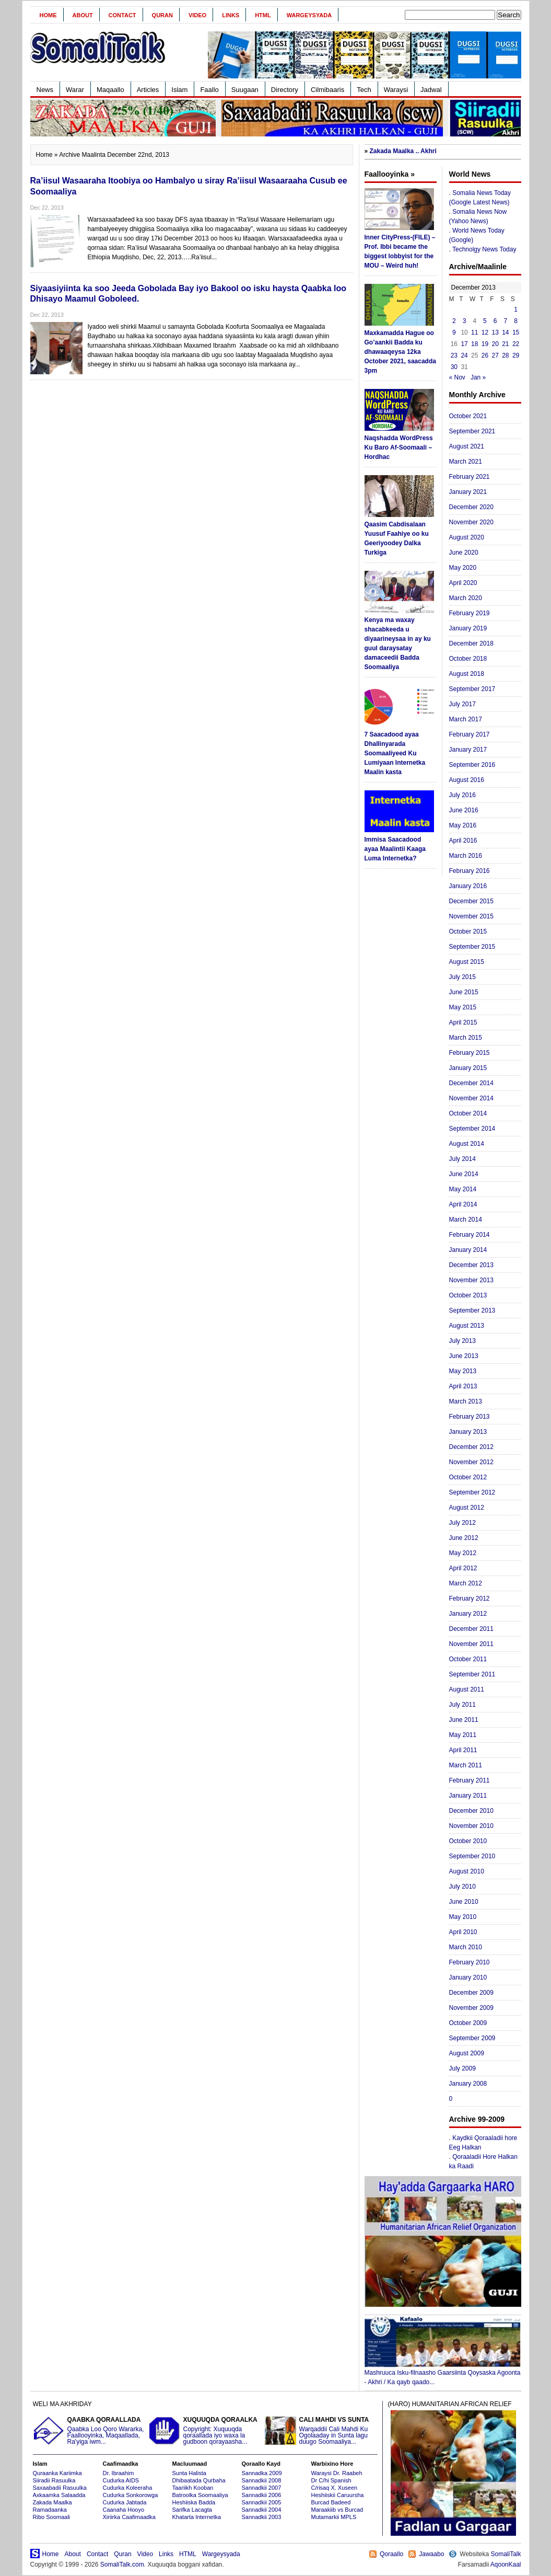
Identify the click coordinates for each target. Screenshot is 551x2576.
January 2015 (468, 1068)
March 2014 (465, 1219)
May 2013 (463, 1371)
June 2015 (463, 992)
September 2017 (472, 689)
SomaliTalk (505, 2554)
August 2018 (466, 673)
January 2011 (468, 1795)
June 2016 (463, 810)
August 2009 (466, 2053)
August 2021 (466, 446)
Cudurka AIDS (121, 2480)
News (45, 90)
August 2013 (466, 1325)
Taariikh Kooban (193, 2488)
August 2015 (466, 961)
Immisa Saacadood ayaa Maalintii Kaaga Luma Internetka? (395, 849)
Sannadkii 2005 (262, 2502)
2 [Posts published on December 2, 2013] (454, 321)
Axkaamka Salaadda (59, 2495)
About (83, 15)
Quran (162, 15)
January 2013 (468, 1431)
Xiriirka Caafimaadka (129, 2517)
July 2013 (462, 1340)
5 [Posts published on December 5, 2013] (485, 321)
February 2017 (469, 734)
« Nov (457, 377)
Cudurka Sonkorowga (130, 2495)
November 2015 (471, 916)
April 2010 (463, 1932)
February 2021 (469, 476)
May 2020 (463, 567)
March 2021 (465, 461)
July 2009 (462, 2068)
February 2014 (469, 1234)
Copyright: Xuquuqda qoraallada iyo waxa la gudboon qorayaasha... (205, 2431)
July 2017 (462, 704)
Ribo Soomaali (52, 2517)
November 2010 (471, 1826)
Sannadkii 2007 (262, 2488)
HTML (263, 15)
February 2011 (469, 1780)
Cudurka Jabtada (125, 2502)
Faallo (209, 90)
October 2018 (468, 658)
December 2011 (471, 1628)
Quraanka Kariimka (57, 2473)
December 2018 (471, 643)
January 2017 (468, 749)
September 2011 (472, 1674)
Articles (148, 90)
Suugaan (245, 90)
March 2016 (465, 855)
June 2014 (463, 1174)
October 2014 (468, 1113)
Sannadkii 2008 (262, 2480)
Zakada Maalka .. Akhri (403, 151)
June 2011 (463, 1719)
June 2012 (463, 1538)
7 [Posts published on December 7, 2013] (506, 321)
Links (230, 15)
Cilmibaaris (327, 90)
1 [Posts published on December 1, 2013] (516, 309)
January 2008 (468, 2083)
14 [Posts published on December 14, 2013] (505, 332)
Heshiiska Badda (194, 2502)
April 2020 (463, 582)
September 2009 (472, 2038)
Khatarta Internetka (196, 2517)
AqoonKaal (505, 2564)
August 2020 (466, 537)
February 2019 (469, 613)
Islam (179, 90)
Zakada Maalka (52, 2502)
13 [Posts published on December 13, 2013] (494, 332)
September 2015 (472, 946)
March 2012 (465, 1583)
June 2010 (463, 1901)
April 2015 (463, 1022)
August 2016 (466, 780)
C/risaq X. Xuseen (334, 2488)
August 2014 (466, 1143)
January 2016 (468, 886)
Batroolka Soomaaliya (200, 2495)
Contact (122, 15)
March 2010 (465, 1947)
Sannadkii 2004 (262, 2509)
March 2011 (465, 1765)
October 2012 (468, 1477)
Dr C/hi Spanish (331, 2480)
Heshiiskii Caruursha (337, 2495)
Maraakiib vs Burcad (337, 2509)
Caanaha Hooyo (124, 2509)
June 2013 (463, 1356)
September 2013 (472, 1310)
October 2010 (468, 1841)
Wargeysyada (309, 15)
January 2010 (468, 1977)
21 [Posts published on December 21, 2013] (505, 344)
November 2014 (471, 1098)
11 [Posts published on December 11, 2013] (474, 332)
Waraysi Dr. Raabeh (336, 2473)
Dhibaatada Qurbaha (199, 2480)
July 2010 (462, 1886)
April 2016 (463, 840)
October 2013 (468, 1295)
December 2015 (471, 901)
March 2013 (465, 1401)
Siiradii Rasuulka (54, 2480)
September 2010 (472, 1856)
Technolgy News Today (484, 249)
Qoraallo (391, 2554)
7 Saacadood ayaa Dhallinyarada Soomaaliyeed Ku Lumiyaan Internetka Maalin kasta (395, 753)
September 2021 (472, 431)
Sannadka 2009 (262, 2473)
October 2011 (468, 1659)
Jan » (478, 377)
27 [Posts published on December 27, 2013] (494, 355)
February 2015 (469, 1052)
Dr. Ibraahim (118, 2473)
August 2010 (466, 1871)
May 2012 (463, 1553)
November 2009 (471, 2007)
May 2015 (463, 1007)
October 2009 (468, 2023)
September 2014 (472, 1128)
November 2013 (471, 1280)
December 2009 (471, 1992)
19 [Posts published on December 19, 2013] (485, 344)
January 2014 (468, 1250)
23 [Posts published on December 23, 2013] (454, 355)
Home (48, 15)
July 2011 (462, 1704)
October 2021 (468, 416)
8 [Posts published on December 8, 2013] (516, 321)
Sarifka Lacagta (192, 2509)
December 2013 (471, 1265)
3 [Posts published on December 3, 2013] (464, 321)
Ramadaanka (50, 2509)
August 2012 (466, 1507)
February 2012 (469, 1598)
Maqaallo (110, 90)
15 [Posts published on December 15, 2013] (515, 332)
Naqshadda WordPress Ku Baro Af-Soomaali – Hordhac (399, 447)
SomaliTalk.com (122, 2564)
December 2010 (471, 1810)
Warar (75, 90)
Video (197, 15)
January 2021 (468, 492)
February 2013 (469, 1416)
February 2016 (469, 871)
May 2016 (463, 825)
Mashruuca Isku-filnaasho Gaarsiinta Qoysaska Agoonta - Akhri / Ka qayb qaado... (443, 2374)
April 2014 (463, 1204)
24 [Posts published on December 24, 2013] (464, 355)
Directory (284, 90)
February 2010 (469, 1962)
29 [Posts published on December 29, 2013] (515, 355)
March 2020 (465, 598)
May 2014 (463, 1189)
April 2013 (463, 1386)
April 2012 (463, 1568)
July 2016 (462, 795)
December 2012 (471, 1447)
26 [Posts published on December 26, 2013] (485, 355)
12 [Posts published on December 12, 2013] (485, 332)
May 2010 (463, 1916)
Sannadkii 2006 (262, 2495)
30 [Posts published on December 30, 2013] (454, 367)
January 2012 (468, 1613)
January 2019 (468, 628)
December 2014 (471, 1083)
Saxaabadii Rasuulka (60, 2488)
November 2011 (471, 1644)
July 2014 (462, 1159)
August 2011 (466, 1689)
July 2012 (462, 1522)
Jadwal (430, 90)
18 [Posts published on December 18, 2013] (474, 344)
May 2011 (463, 1735)
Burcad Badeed (331, 2502)
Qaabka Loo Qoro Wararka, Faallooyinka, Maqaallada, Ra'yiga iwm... (89, 2431)
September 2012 (472, 1492)
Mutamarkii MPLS (334, 2517)
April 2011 (463, 1750)
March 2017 (465, 719)
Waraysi (396, 90)
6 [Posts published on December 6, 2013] (495, 321)
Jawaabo (431, 2554)
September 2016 (472, 764)
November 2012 (471, 1462)
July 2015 (462, 977)
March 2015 (465, 1037)
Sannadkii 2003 (262, 2517)
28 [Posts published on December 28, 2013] (505, 355)
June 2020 (463, 552)
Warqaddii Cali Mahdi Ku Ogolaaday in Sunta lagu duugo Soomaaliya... (321, 2431)
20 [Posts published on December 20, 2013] (494, 344)
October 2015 (468, 931)
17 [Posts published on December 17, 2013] (464, 344)
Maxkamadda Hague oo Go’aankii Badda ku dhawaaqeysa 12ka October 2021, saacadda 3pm (400, 351)
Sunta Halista (189, 2473)
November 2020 (471, 522)
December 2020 (471, 507)
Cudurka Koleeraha (128, 2488)
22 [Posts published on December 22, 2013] (515, 344)
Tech (364, 90)
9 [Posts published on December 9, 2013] (454, 332)
